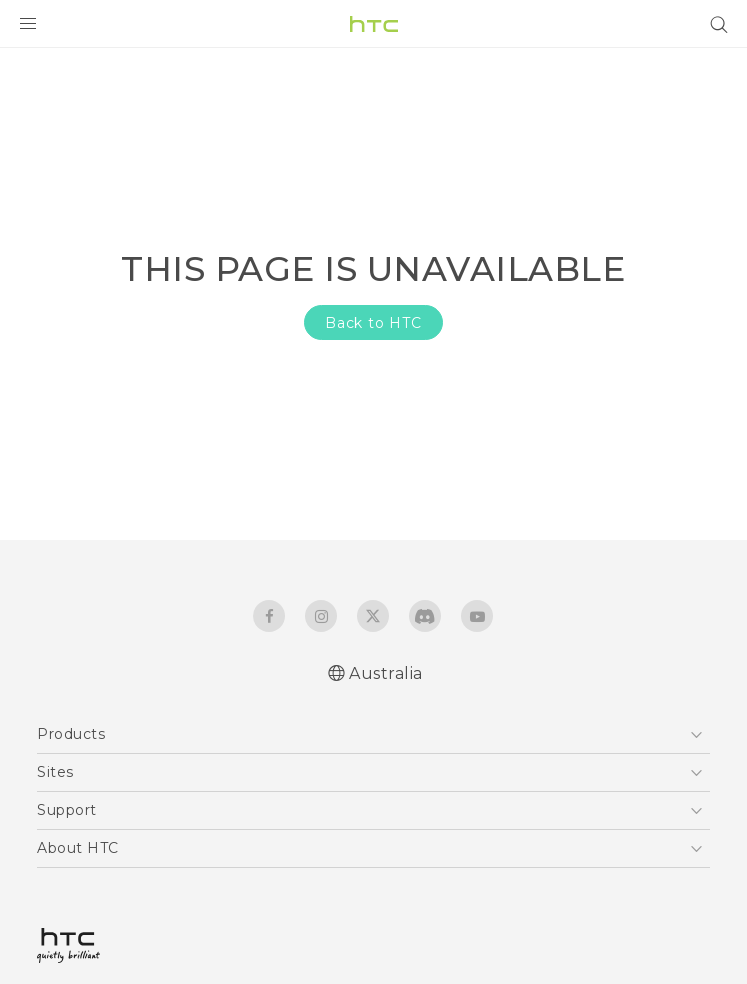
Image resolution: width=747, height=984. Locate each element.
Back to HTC (373, 323)
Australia (386, 673)
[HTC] (374, 24)
